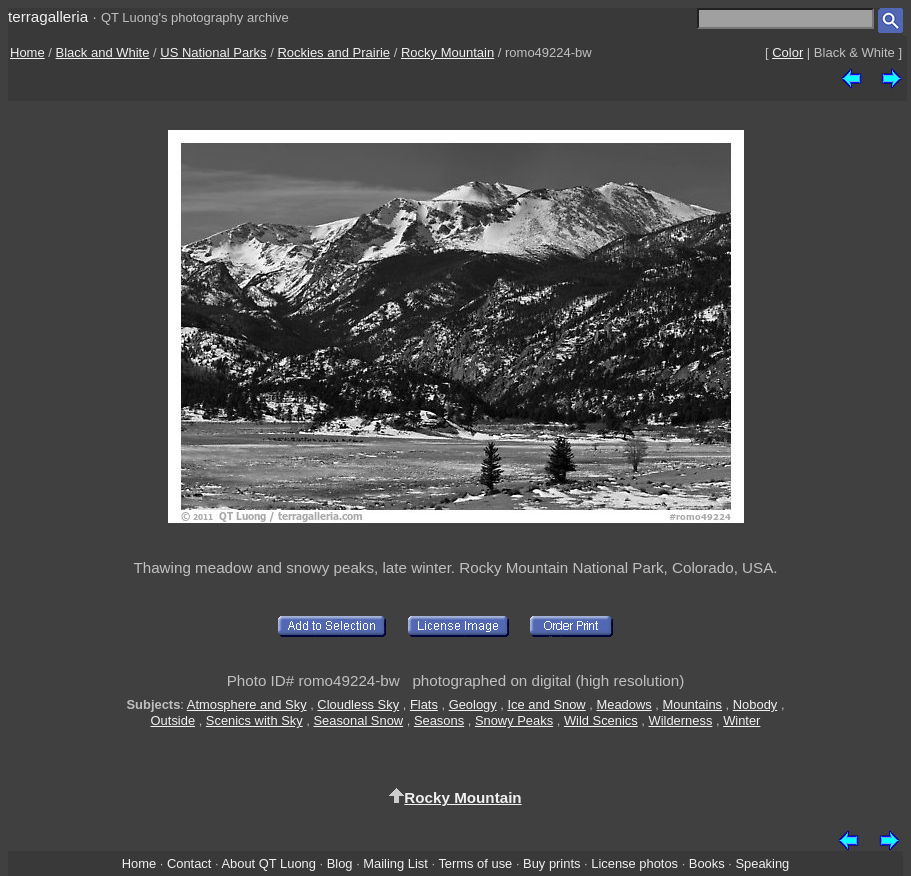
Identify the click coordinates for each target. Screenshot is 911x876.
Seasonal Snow (358, 720)
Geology (473, 704)
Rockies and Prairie (333, 52)
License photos (634, 863)
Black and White (103, 52)
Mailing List (395, 863)
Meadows (623, 704)
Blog (340, 863)
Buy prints (551, 863)
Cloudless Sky (358, 704)
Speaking (762, 863)
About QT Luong (268, 863)
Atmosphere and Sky (247, 704)
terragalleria (48, 16)
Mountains (692, 704)
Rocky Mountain (447, 52)
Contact (189, 863)
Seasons (439, 720)
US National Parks (213, 52)
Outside (173, 720)
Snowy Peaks (514, 720)
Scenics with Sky (254, 720)
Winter (741, 720)
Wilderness (681, 720)
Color (787, 52)
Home (27, 52)
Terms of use (475, 863)
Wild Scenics (601, 720)
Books (707, 863)
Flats (424, 704)
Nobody (755, 704)
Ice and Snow (546, 704)
